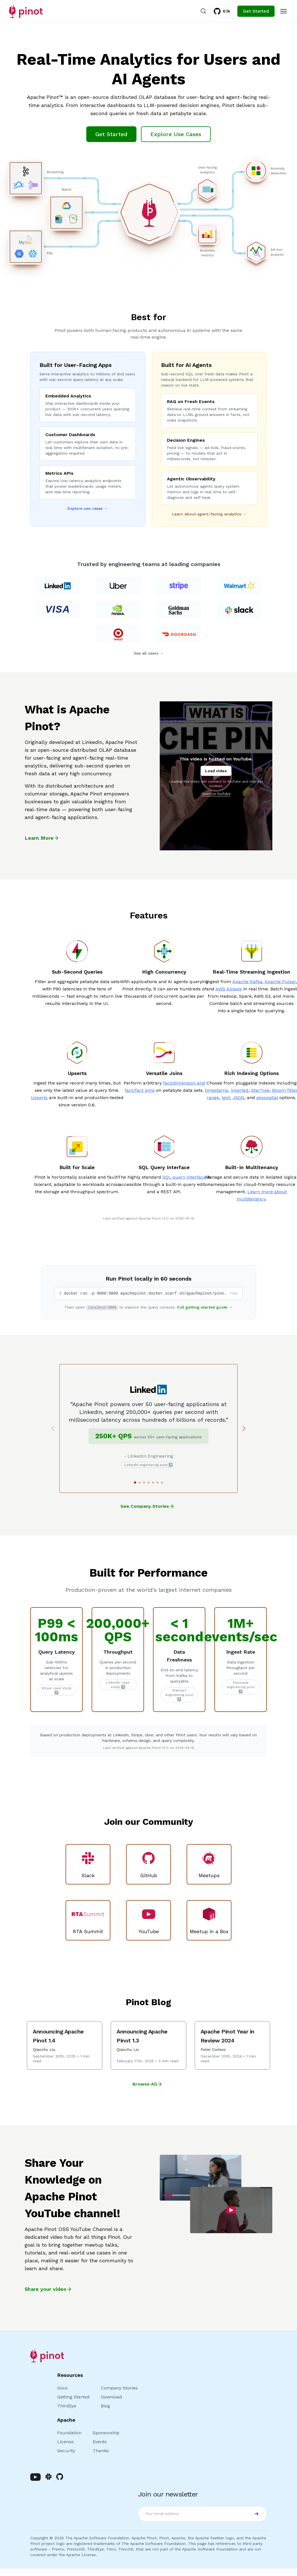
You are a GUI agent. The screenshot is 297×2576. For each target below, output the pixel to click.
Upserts (39, 1097)
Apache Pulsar (280, 981)
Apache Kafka (247, 981)
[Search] (203, 11)
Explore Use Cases (175, 134)
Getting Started (73, 2397)
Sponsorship (106, 2432)
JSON (238, 1097)
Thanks (101, 2450)
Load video (216, 771)
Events (100, 2441)
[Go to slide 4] (148, 1482)
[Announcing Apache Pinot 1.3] (148, 2045)
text (226, 1097)
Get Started (256, 11)
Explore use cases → (88, 508)
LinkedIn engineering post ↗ (148, 1465)
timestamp (216, 1090)
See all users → (149, 653)
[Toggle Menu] (283, 11)
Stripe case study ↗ (56, 1690)
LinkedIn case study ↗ (117, 1685)
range (213, 1097)
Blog (105, 2406)
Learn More (42, 838)
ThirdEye (66, 2406)
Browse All (148, 2084)
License (65, 2441)
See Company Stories (147, 1505)
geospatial (267, 1097)
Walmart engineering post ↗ (179, 1694)
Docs (62, 2388)
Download (111, 2397)
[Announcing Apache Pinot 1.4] (64, 2045)
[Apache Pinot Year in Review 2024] (232, 2045)
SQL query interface (184, 1177)
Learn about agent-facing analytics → (209, 514)
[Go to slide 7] (162, 1482)
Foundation (69, 2432)
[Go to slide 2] (139, 1482)
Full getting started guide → (205, 1307)
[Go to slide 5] (153, 1482)
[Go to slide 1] (135, 1482)
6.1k (222, 11)
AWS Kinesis (228, 989)
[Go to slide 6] (157, 1482)
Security (66, 2450)
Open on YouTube (216, 794)
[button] (148, 1293)
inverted (240, 1090)
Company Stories (119, 2388)
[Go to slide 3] (144, 1482)
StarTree (260, 1090)
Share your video (48, 2289)
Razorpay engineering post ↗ (241, 1687)
